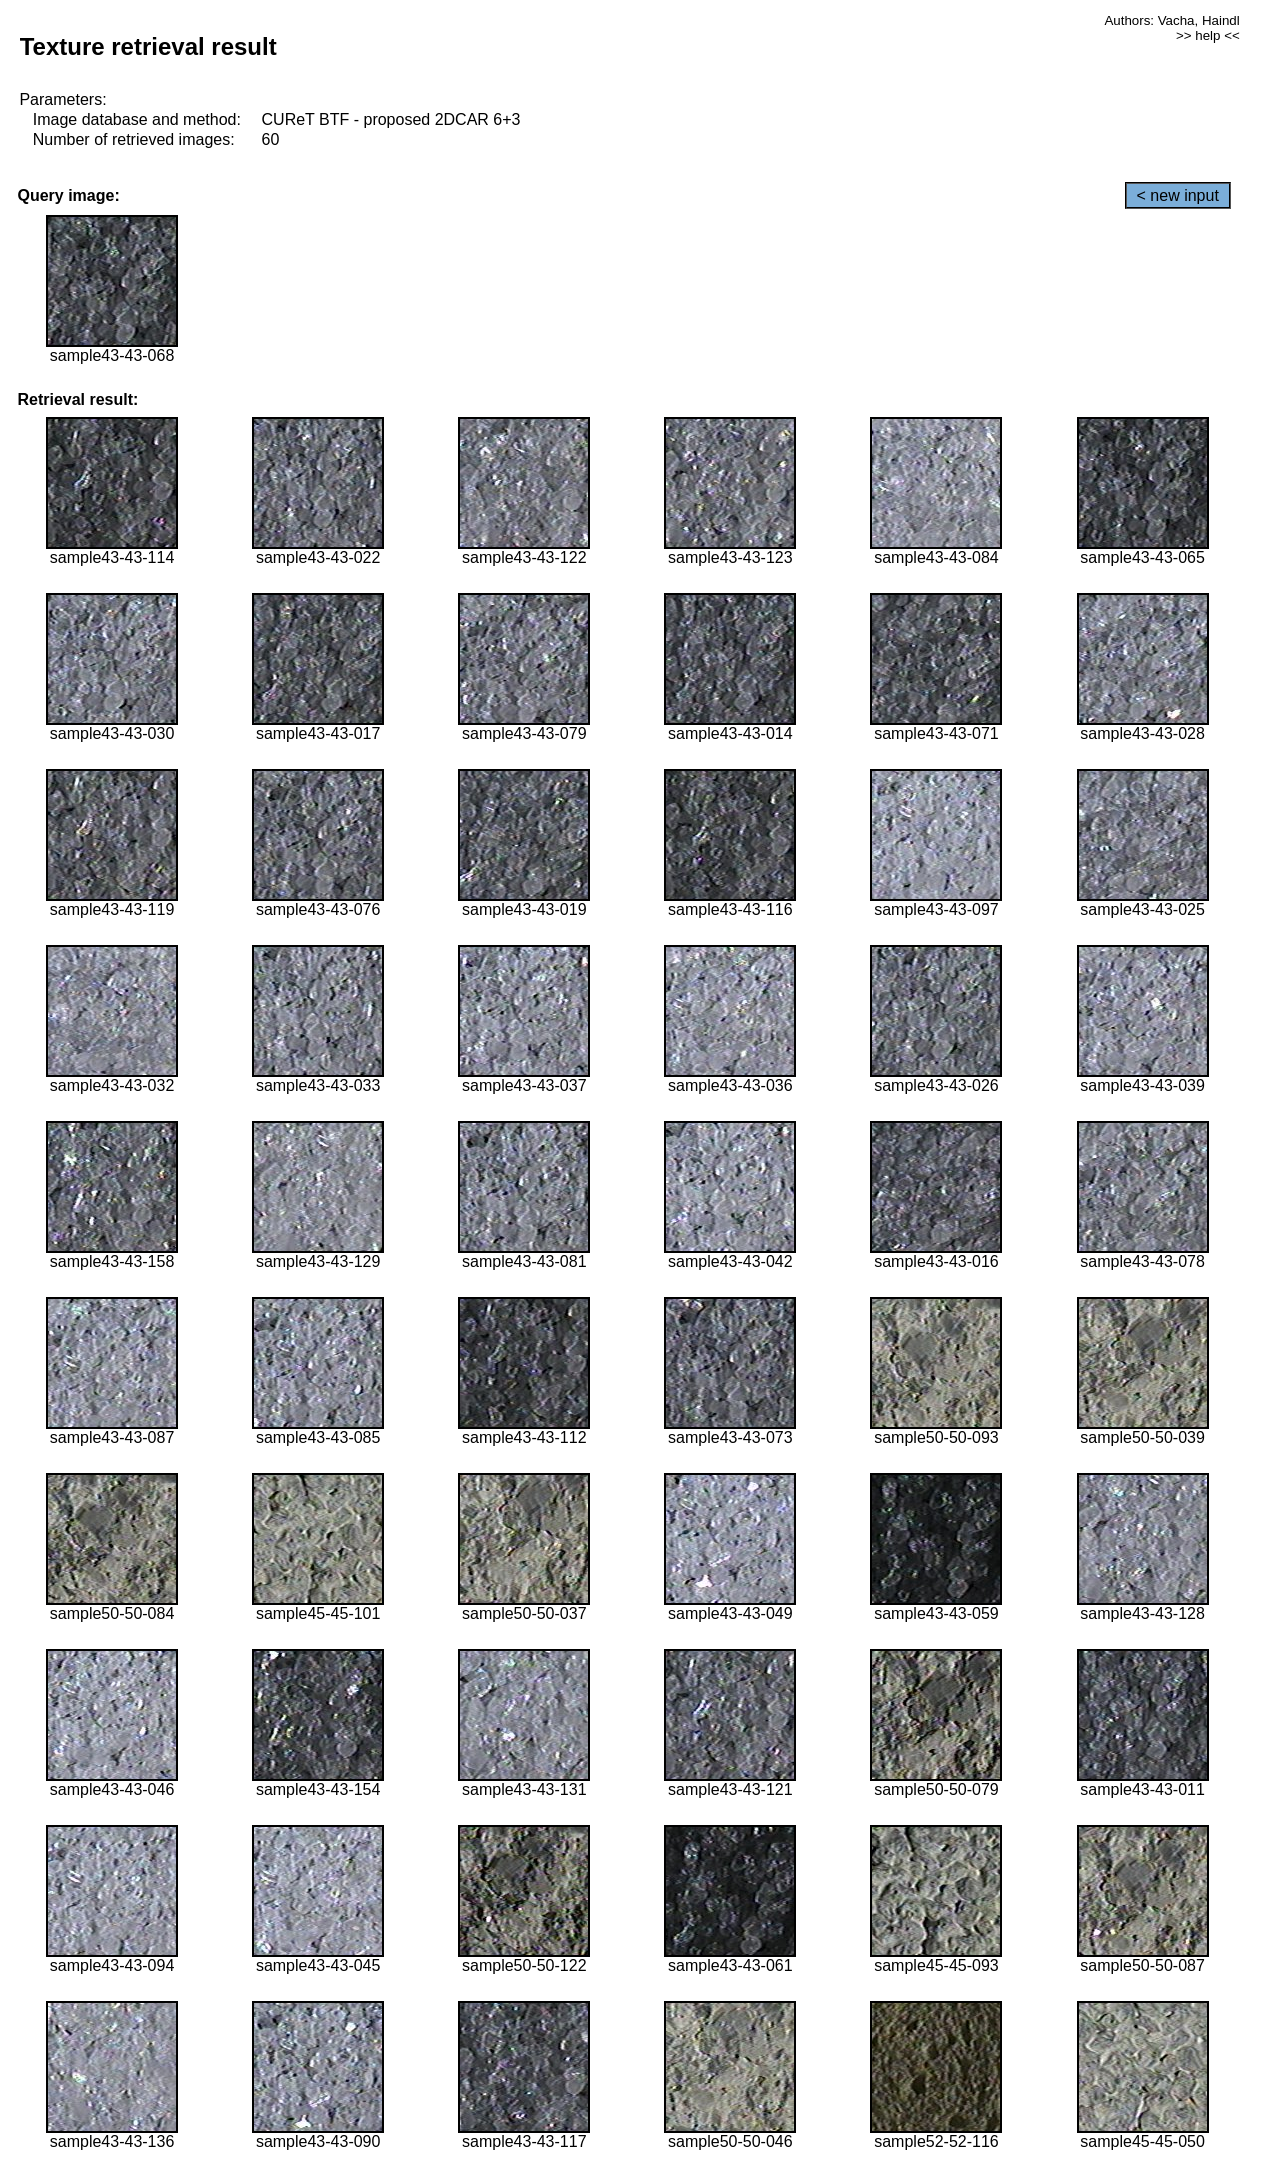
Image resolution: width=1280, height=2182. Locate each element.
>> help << (1208, 35)
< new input (1178, 195)
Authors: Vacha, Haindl (1171, 20)
